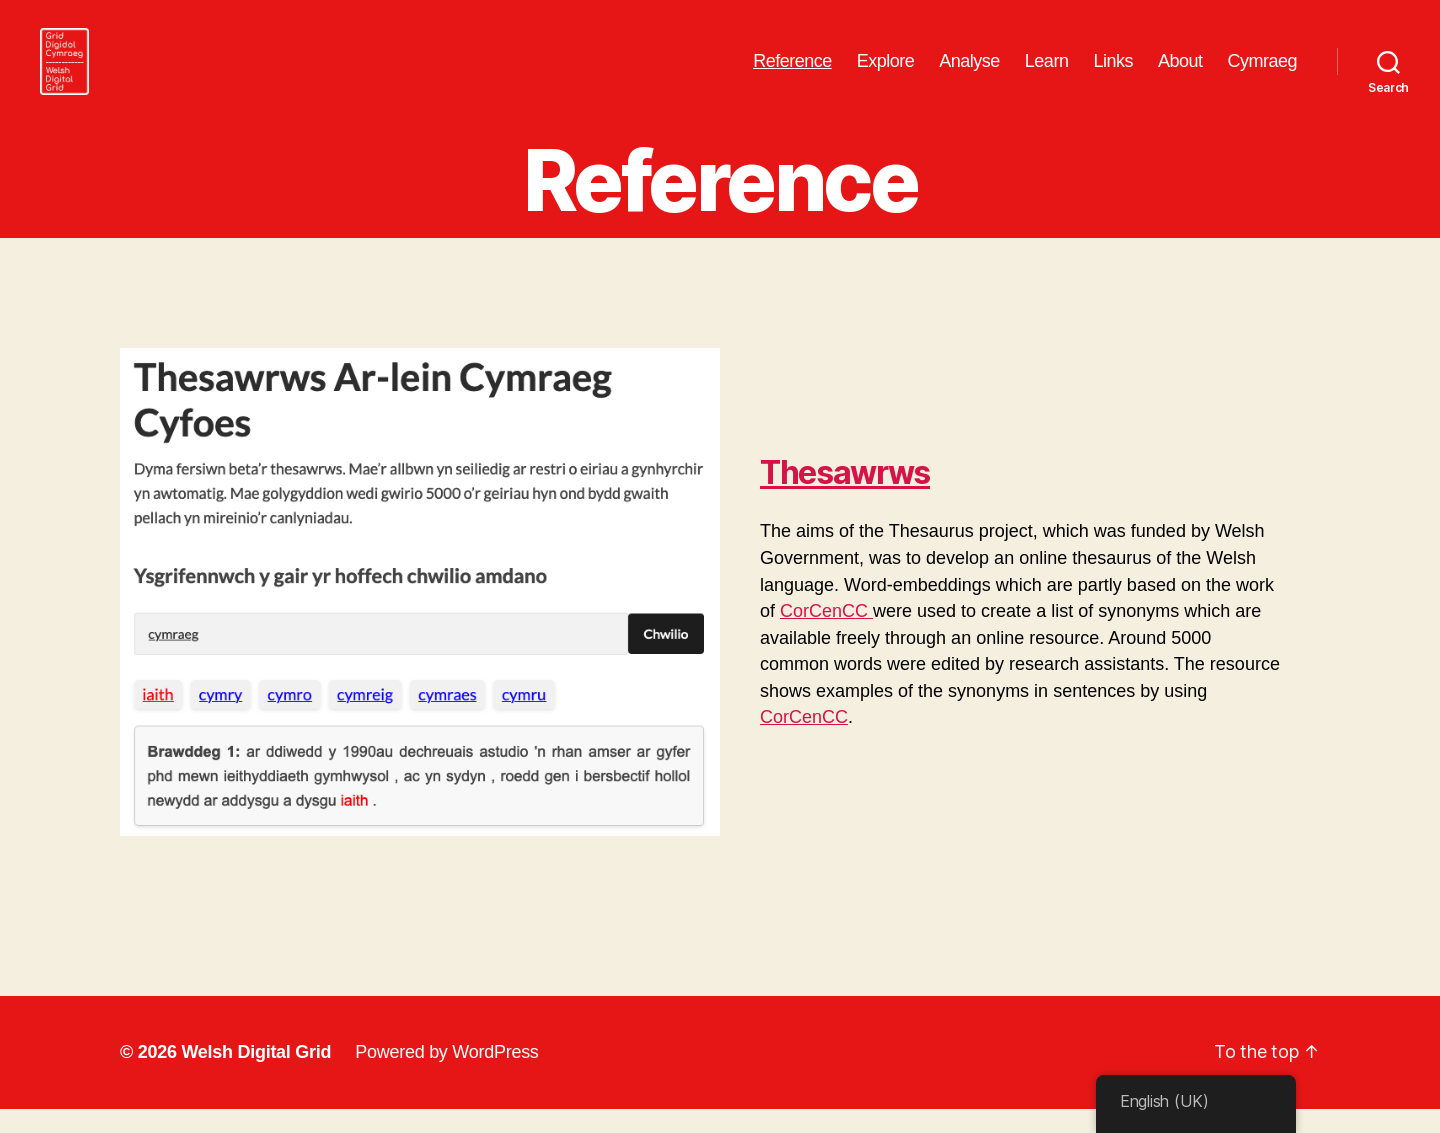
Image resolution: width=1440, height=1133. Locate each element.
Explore (886, 72)
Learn (1047, 72)
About (1180, 72)
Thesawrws (845, 496)
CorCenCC (826, 635)
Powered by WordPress (446, 1076)
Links (1113, 72)
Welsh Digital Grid (256, 1076)
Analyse (969, 72)
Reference (792, 72)
